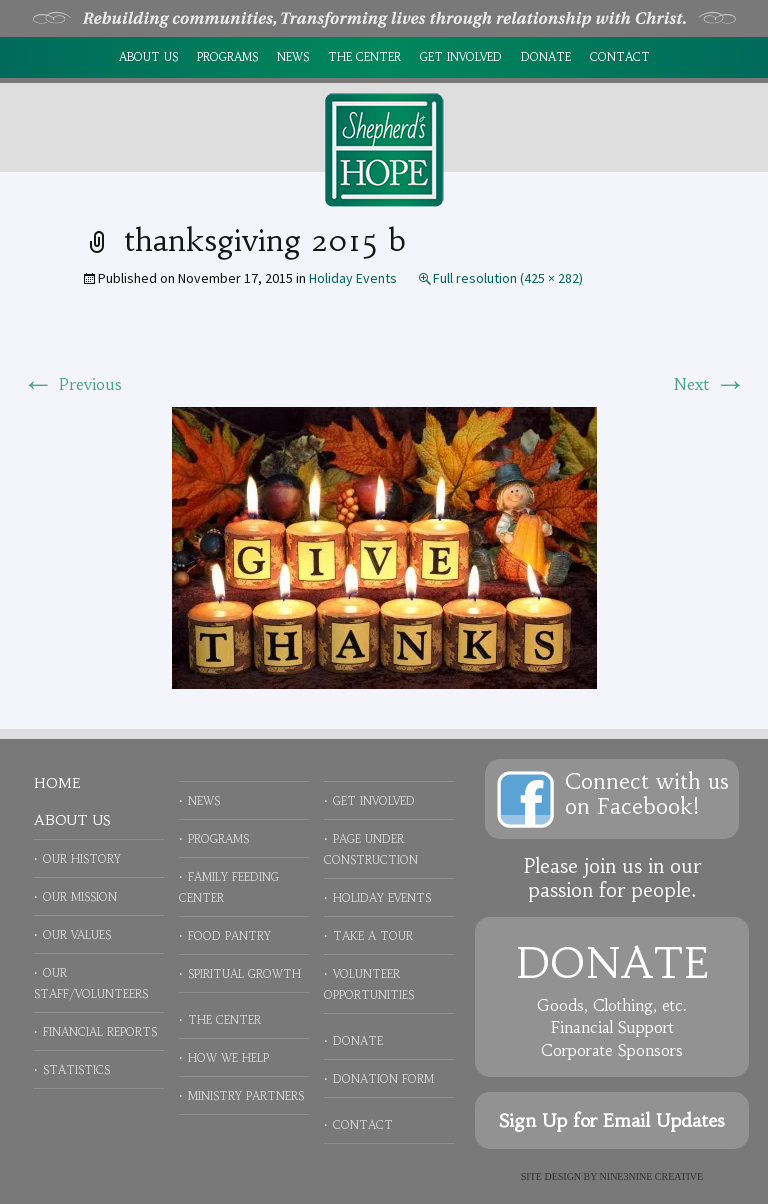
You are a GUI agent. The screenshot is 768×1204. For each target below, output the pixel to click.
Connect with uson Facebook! (647, 794)
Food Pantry (229, 936)
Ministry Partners (246, 1096)
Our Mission (80, 897)
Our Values (77, 935)
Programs (227, 57)
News (293, 57)
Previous (72, 384)
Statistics (76, 1070)
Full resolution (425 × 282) (508, 278)
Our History (82, 859)
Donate (546, 57)
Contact (620, 57)
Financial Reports (100, 1032)
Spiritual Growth (244, 974)
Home (57, 783)
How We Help (228, 1058)
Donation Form (383, 1079)
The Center (364, 57)
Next (710, 384)
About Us (148, 57)
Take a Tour (373, 936)
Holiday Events (353, 278)
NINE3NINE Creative (652, 1176)
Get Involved (461, 57)
